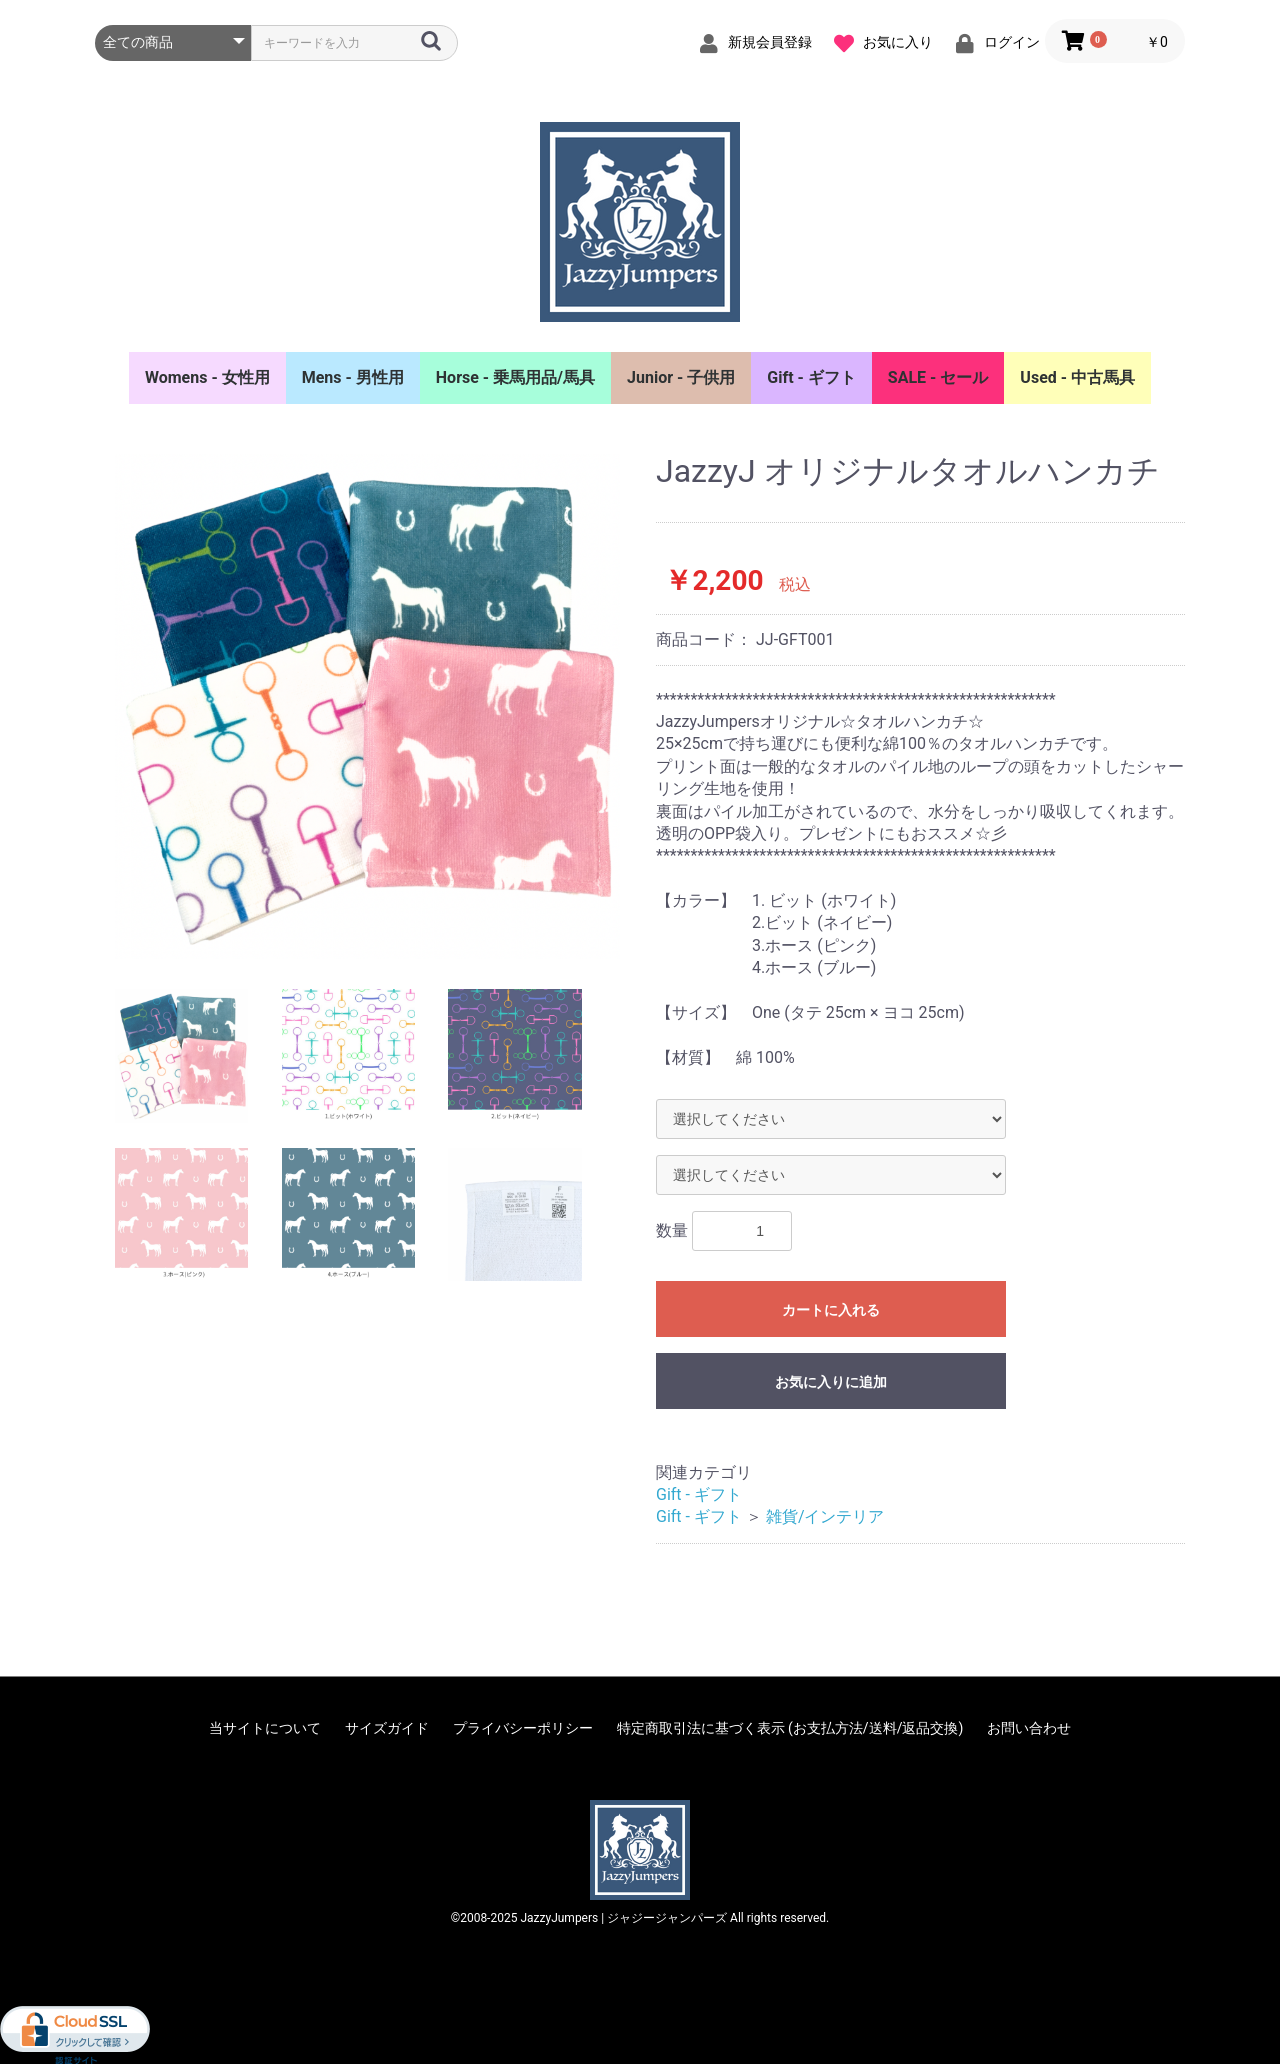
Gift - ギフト (811, 377)
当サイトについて (265, 1728)
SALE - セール (938, 377)
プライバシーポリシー (523, 1728)
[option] (367, 706)
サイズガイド (387, 1728)
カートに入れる (831, 1310)
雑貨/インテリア (825, 1516)
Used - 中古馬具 (1077, 377)
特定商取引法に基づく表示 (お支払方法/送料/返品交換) (790, 1728)
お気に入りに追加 (831, 1382)
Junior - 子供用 (681, 377)
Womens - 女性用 (207, 377)
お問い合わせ (1029, 1728)
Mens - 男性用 (353, 377)
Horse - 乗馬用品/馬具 (515, 377)
